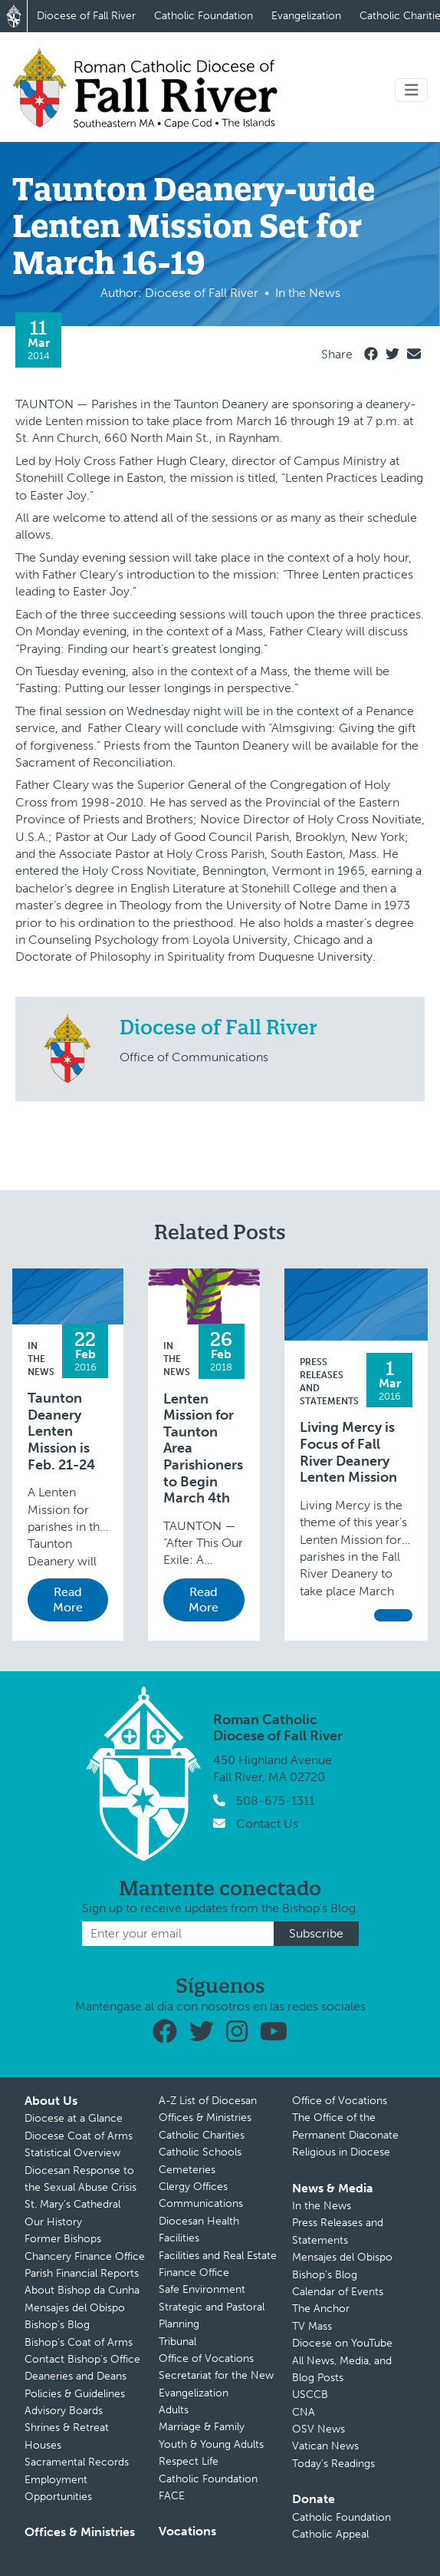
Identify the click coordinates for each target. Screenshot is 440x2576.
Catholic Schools (200, 2152)
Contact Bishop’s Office (82, 2359)
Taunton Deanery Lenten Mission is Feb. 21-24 (61, 1431)
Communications (201, 2203)
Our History (53, 2221)
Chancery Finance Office (85, 2256)
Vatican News (325, 2445)
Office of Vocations (206, 2358)
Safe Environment (202, 2289)
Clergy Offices (193, 2186)
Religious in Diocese (341, 2152)
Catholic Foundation (203, 15)
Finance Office (194, 2272)
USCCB (310, 2394)
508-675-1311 (275, 1800)
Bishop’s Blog (57, 2324)
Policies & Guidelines (75, 2393)
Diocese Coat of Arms (79, 2135)
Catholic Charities (202, 2135)
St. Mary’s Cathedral (72, 2204)
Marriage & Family (202, 2426)
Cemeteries (187, 2169)
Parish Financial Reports (82, 2273)
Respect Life (188, 2461)
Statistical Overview (72, 2152)
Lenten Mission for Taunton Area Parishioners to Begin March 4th (203, 1449)
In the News (41, 1359)
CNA (303, 2412)
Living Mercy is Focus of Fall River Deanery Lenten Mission (348, 1453)
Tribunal (177, 2341)
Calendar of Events (337, 2291)
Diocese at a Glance (74, 2118)
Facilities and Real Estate (218, 2255)
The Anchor (321, 2308)
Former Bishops (63, 2238)
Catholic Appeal (330, 2534)
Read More (68, 1600)
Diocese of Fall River (86, 15)
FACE (172, 2495)
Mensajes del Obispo (75, 2307)
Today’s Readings (333, 2463)
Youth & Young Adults (211, 2444)
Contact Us (267, 1823)
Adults (174, 2409)
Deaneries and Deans (75, 2376)
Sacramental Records (77, 2462)
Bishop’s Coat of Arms (79, 2342)
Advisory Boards (64, 2410)
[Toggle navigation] (412, 90)
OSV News (318, 2429)
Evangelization (306, 15)
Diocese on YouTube (342, 2343)
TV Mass (312, 2326)
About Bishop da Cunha (82, 2290)
